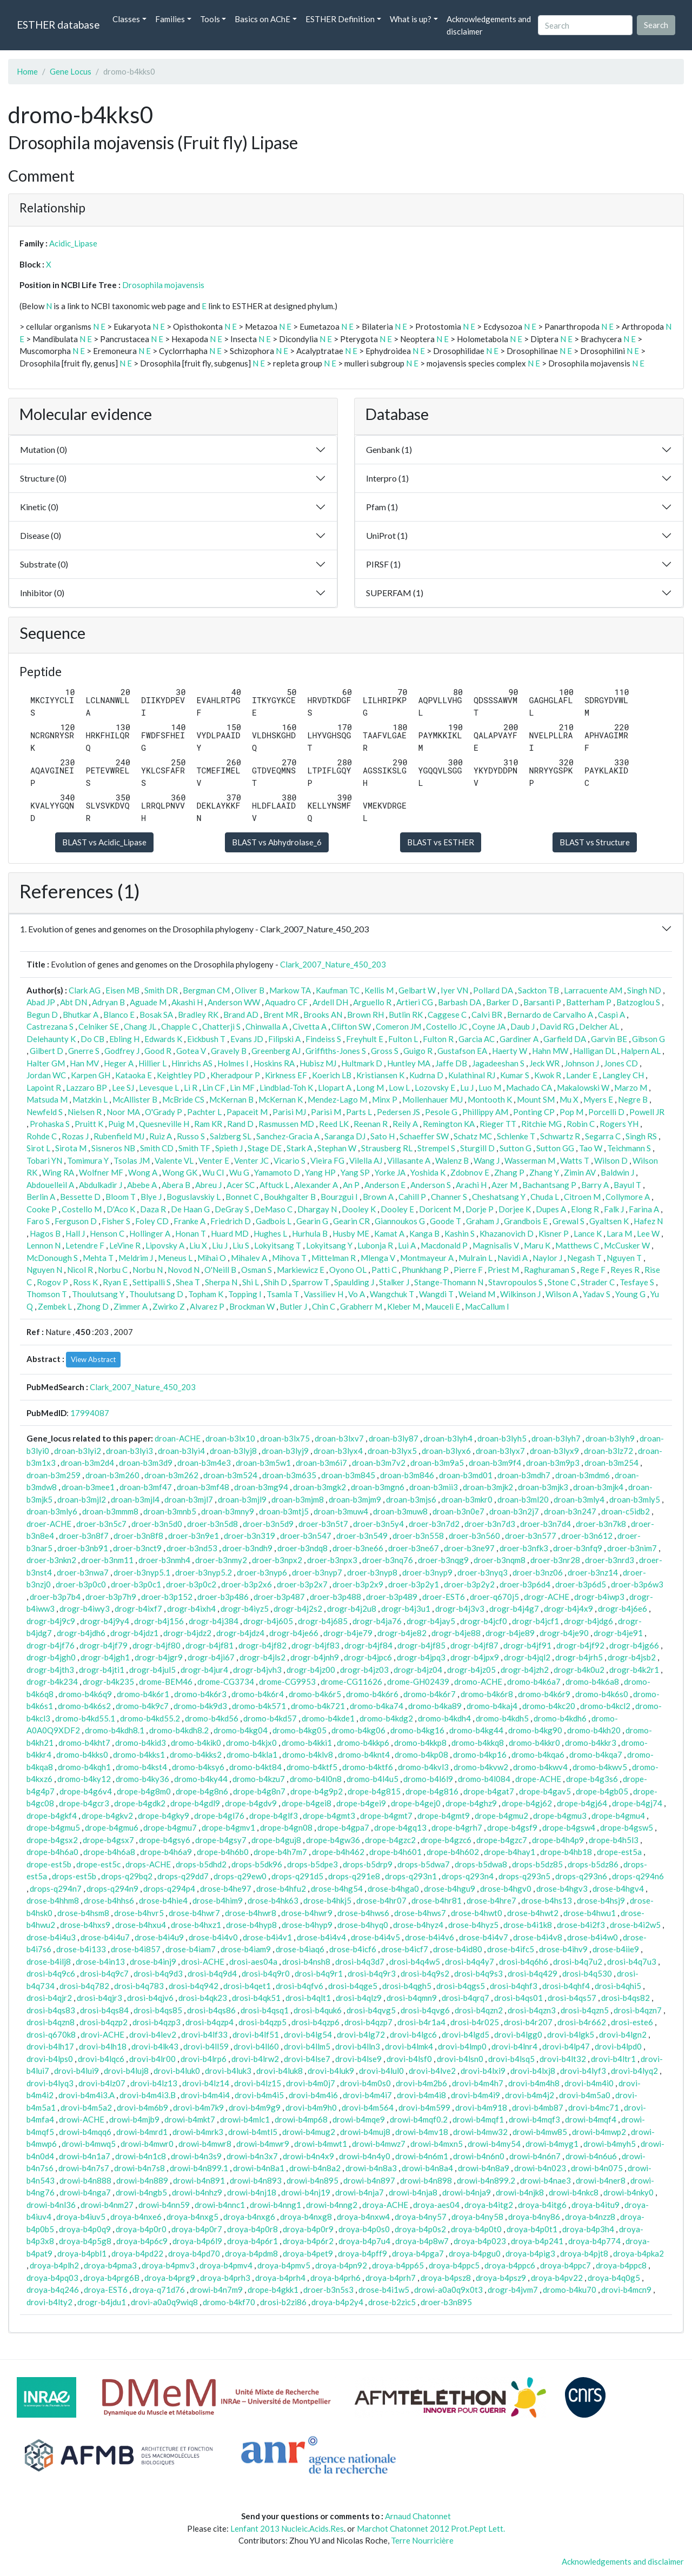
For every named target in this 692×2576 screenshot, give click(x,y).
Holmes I (233, 1063)
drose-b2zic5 (392, 2302)
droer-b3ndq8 (302, 1548)
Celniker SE (98, 1026)
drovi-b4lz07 (101, 2083)
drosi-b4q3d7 (359, 1961)
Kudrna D (426, 1075)
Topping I (245, 1294)
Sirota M (70, 1148)
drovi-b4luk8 (279, 2071)
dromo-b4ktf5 (312, 1767)
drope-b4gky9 (163, 1815)
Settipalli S (151, 1282)
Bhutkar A (80, 1014)
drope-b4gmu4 (618, 1815)
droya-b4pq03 (52, 2278)
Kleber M (403, 1306)
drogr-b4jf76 (50, 1645)
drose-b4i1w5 (383, 2289)
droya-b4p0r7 (196, 2229)
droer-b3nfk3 (524, 1548)
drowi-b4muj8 (365, 2132)
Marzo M (630, 1087)
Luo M (489, 1087)
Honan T (190, 1233)
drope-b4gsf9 (512, 1827)
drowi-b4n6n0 (478, 2156)
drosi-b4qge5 (352, 1986)
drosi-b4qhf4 (566, 1986)
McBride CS (183, 1099)
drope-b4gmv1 (228, 1827)
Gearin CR (351, 1221)
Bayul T (627, 1185)
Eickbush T (206, 1039)
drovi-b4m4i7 (367, 2095)
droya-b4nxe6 (136, 2216)
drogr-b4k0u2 (579, 1669)
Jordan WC (46, 1075)
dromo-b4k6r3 (200, 1694)
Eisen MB (122, 990)
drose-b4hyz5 (473, 1925)
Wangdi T (436, 1294)
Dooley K (359, 1209)
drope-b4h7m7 (280, 1852)
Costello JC (446, 1026)
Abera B (176, 1185)
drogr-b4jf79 (103, 1645)
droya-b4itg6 (542, 2205)
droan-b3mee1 (88, 1487)
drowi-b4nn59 (164, 2205)
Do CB (92, 1039)
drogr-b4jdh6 (81, 1633)
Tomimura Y (88, 1160)
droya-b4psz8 (446, 2278)
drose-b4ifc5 (510, 1949)
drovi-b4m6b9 (142, 2107)
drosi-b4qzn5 (585, 2010)
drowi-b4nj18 (251, 2192)
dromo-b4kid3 (140, 1742)
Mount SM (536, 1099)
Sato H (382, 1136)
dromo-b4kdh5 (502, 1718)
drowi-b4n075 (597, 2168)
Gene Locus (70, 71)
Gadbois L (273, 1221)
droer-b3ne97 (469, 1548)
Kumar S (514, 1075)
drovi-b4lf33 (204, 2034)
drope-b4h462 (338, 1852)
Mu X (569, 1099)
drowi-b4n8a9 (483, 2168)
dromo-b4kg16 (417, 1730)
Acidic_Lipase (73, 243)
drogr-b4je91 (618, 1633)
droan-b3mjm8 (297, 1499)
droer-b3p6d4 (525, 1584)
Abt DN (73, 1002)
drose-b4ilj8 (48, 1961)
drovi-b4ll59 (206, 2046)
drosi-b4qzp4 (209, 2022)
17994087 (89, 1413)
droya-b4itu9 (595, 2205)
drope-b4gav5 (545, 1791)
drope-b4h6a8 (109, 1852)
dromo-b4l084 (484, 1779)
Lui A (407, 1245)
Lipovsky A (164, 1245)
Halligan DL (594, 1051)
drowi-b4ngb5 (141, 2192)
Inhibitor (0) (42, 593)
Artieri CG (414, 1002)
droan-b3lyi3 (129, 1451)
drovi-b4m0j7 (310, 2083)
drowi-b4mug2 (308, 2132)
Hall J (75, 1233)
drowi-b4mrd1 (142, 2132)
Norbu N (147, 1269)
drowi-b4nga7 (85, 2192)
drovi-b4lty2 (49, 2302)
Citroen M (582, 1197)
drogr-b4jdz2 (187, 1633)
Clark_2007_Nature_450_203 (333, 964)
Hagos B (45, 1233)
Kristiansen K (380, 1075)
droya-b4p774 (594, 2241)
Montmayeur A (427, 1258)
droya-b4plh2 (54, 2265)
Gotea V (191, 1051)
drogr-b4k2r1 (634, 1669)
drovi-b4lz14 (205, 2083)
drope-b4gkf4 (51, 1815)
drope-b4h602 (453, 1852)
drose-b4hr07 (381, 1900)
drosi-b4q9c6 (50, 1973)
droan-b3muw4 (341, 1511)
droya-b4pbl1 (82, 2253)
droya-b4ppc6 (509, 2265)
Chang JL (140, 1026)
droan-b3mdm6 (582, 1475)
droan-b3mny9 (227, 1511)
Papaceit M (247, 1112)
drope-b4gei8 (306, 1803)
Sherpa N (221, 1282)
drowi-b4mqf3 (534, 2119)
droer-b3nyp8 (372, 1572)
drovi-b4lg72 (361, 2034)
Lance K (588, 1233)
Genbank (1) (389, 449)
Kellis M (379, 990)
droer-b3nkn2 (51, 1560)
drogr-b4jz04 (418, 1669)
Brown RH (365, 1014)
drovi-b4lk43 (154, 2046)
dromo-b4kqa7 (595, 1754)
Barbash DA (459, 1002)
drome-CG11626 (351, 1681)
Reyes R (625, 1269)
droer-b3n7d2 (434, 1524)
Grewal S (568, 1221)
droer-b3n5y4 (378, 1524)
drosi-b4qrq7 (465, 1998)
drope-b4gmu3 (560, 1815)
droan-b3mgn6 (377, 1487)
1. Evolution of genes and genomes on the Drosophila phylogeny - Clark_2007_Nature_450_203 (194, 929)
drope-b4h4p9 (558, 1840)
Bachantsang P (549, 1185)
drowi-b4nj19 (305, 2192)
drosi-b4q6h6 (523, 1961)
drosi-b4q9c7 (104, 1973)
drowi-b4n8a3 (371, 2168)
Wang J (487, 1160)
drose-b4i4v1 (267, 1937)
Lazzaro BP (86, 1087)
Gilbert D (46, 1051)
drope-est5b (48, 1864)
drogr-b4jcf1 (535, 1621)
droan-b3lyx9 (554, 1451)
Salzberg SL (230, 1136)
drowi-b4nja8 (413, 2192)
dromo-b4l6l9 (428, 1779)
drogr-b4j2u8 (351, 1608)
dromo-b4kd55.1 (85, 1718)
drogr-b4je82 (402, 1633)
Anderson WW (234, 1002)
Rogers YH (619, 1124)
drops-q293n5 (524, 1876)
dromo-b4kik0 (196, 1742)
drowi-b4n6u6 (591, 2156)
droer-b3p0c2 (191, 1584)
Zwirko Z (168, 1306)
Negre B (633, 1099)
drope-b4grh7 (456, 1827)
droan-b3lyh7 (556, 1438)
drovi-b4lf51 (255, 2034)
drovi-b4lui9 (76, 2071)
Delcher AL (599, 1026)
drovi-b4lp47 (566, 2046)
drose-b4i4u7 (105, 1937)
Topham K (205, 1294)
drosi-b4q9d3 (158, 1973)
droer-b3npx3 (332, 1560)
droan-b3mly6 (51, 1511)
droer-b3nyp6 (262, 1572)
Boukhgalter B (290, 1197)
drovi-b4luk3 (228, 2071)
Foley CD (152, 1221)
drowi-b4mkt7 (189, 2119)
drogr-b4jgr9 (159, 1657)
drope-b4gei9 (361, 1803)
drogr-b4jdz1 (134, 1633)
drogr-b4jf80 (156, 1645)
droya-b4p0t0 (476, 2229)
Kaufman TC (338, 990)
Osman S (256, 1269)
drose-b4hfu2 (281, 1888)
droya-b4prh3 (225, 2278)
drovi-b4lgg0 (518, 2034)
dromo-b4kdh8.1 (114, 1730)
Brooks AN (322, 1014)
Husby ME (350, 1233)
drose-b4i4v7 (483, 1937)
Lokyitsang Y (329, 1245)
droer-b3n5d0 (156, 1524)
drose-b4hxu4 (140, 1925)
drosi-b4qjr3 (99, 1998)
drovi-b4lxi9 (483, 2071)
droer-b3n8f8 (138, 1535)
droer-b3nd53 (192, 1548)
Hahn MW (550, 1051)
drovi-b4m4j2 (529, 2095)
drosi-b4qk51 (256, 1998)
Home (27, 71)
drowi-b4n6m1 (421, 2156)
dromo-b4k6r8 (487, 1694)
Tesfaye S (637, 1282)
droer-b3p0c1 (136, 1584)
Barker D (502, 1002)
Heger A (119, 1063)
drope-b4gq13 (400, 1827)
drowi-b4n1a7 (84, 2156)
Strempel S (436, 1148)
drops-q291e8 (354, 1876)
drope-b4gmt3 (329, 1815)
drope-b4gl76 (219, 1815)
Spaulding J (354, 1282)
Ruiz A (160, 1136)
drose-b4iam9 (246, 1949)
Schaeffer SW (424, 1136)
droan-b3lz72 (608, 1451)
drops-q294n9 (112, 1888)
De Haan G (190, 1209)
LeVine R (125, 1245)
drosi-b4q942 (193, 1986)
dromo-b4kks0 (82, 1754)
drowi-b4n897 (369, 2180)
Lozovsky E (435, 1087)
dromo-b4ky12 (84, 1779)
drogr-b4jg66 (634, 1645)
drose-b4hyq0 (362, 1925)
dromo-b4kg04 (241, 1730)
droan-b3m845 (348, 1475)
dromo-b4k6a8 (592, 1681)
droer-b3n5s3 (328, 2289)
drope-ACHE (538, 1779)
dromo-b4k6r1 (143, 1694)
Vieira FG (327, 1160)
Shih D (275, 1282)
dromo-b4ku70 (569, 2289)
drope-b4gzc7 (501, 1840)
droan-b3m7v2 (378, 1462)
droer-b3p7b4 (55, 1596)
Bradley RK (198, 1014)
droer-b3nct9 (137, 1548)
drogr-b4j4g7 (514, 1608)
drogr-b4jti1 (101, 1669)
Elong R (585, 1209)
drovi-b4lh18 (103, 2046)
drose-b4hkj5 (327, 1900)
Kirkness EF (286, 1075)
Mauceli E (442, 1306)
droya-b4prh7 (390, 2278)
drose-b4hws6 (363, 1913)
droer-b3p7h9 (110, 1596)
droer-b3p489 (391, 1596)
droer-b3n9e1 (193, 1535)
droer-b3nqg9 (443, 1560)
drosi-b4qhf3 (513, 1986)
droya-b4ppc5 (454, 2265)
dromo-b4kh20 (594, 1730)
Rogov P (52, 1282)
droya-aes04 (436, 2205)
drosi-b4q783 (139, 1986)
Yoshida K (427, 1172)
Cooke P (41, 1209)
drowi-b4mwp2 (599, 2132)
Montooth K (490, 1099)
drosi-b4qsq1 (265, 2010)
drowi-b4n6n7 (535, 2156)
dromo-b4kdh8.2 (179, 1730)
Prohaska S (50, 1124)
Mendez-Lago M (337, 1099)
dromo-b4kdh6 (560, 1718)
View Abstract (93, 1359)
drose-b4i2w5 (635, 1925)
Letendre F (84, 1245)
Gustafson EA (462, 1051)
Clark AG (85, 990)
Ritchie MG (541, 1124)
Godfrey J (121, 1051)
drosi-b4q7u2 (577, 1961)
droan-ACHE (178, 1438)
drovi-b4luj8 (126, 2071)
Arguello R (372, 1002)
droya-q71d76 (158, 2289)
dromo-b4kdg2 (386, 1718)
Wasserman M (529, 1160)
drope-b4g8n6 (202, 1791)
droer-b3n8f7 (84, 1535)
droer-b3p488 (335, 1596)
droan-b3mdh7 (523, 1475)
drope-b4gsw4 (568, 1827)
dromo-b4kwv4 (540, 1767)
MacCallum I (487, 1306)
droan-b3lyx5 (392, 1451)
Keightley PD (181, 1075)
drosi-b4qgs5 (460, 1986)
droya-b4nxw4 (363, 2216)
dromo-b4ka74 (376, 1706)
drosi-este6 (632, 2022)
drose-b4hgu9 (449, 1888)
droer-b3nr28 (555, 1560)
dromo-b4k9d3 (200, 1706)
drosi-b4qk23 (202, 1998)
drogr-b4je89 (510, 1633)
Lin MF (242, 1087)
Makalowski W (583, 1087)
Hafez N (648, 1221)
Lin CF (213, 1087)
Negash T (584, 1258)
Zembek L (55, 1306)
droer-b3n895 (446, 2302)
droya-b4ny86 (534, 2216)
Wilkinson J (520, 1294)
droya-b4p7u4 (364, 2241)
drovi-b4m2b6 (421, 2083)
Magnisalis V (496, 1245)
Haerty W (509, 1051)
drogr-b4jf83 (315, 1645)
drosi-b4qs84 (104, 2010)
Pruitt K (89, 1124)
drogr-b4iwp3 (599, 1596)
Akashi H (187, 1002)
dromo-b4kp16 (480, 1754)
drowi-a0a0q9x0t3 (448, 2289)
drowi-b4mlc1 (245, 2119)
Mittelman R (333, 1258)
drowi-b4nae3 (545, 2180)
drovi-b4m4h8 (534, 2083)
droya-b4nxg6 (249, 2216)
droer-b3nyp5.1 (142, 1572)
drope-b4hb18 (566, 1852)
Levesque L (159, 1087)
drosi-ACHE (202, 1961)
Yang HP (320, 1172)
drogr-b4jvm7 (513, 2289)
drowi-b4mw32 (480, 2132)
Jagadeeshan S (498, 1063)
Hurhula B (310, 1233)
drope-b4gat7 (488, 1791)
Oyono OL (348, 1269)
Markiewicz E (300, 1269)
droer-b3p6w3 (637, 1584)
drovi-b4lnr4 (514, 2046)
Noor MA (123, 1112)
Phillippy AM (485, 1112)
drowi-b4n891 (199, 2180)
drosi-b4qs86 (211, 2010)
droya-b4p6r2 (308, 2241)
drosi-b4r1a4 (421, 2022)
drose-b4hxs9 (85, 1925)
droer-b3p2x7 (302, 1584)
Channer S (449, 1197)
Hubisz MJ (318, 1063)
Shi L (250, 1282)
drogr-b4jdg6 (588, 1621)
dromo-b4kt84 (255, 1767)
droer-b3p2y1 (413, 1584)
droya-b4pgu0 (475, 2253)
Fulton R (438, 1039)
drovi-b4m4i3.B (147, 2095)
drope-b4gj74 (637, 1803)
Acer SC (241, 1185)
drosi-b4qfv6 (299, 1986)
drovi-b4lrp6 (204, 2059)
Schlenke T (516, 1136)
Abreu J (208, 1185)
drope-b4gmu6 (111, 1827)
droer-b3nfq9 (577, 1548)
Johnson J (581, 1063)
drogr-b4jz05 (471, 1669)
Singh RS (641, 1136)
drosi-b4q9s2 (425, 1973)
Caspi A (611, 1014)
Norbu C (113, 1269)
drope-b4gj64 (582, 1803)
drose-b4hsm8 (83, 1913)
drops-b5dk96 (256, 1864)
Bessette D (80, 1197)
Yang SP (355, 1172)
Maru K (537, 1245)
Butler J (293, 1306)
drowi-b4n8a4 (427, 2168)
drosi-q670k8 (51, 2034)
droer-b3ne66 (357, 1548)
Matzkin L (90, 1099)
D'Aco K (121, 1209)
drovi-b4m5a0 (584, 2095)
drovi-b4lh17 (50, 2046)
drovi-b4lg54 (308, 2034)
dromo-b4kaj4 (492, 1706)
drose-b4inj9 (153, 1961)
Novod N (183, 1269)
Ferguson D (76, 1221)
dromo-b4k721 (318, 1706)
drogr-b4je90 (564, 1633)
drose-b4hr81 (436, 1900)
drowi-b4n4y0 (364, 2156)
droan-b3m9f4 (495, 1462)
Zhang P (509, 1172)
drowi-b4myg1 (551, 2143)
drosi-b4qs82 (625, 1998)
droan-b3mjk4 (598, 1487)
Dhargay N (317, 1209)
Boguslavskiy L (194, 1197)
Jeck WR (544, 1063)
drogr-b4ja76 (377, 1621)
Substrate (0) (44, 564)
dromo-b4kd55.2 (150, 1718)
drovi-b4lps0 (49, 2059)
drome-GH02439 (418, 1681)
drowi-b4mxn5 (436, 2143)
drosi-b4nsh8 (306, 1961)
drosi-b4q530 (587, 1973)
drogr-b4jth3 (50, 1669)
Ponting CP (534, 1112)
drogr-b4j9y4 (104, 1621)
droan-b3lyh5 (502, 1438)
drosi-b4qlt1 (308, 1998)
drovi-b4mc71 (593, 2107)
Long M (370, 1087)
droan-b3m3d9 (145, 1462)
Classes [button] (126, 19)
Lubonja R (375, 1245)
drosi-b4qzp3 (156, 2022)
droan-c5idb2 (625, 1511)
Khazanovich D (507, 1233)
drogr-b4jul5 (152, 1669)
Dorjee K (514, 1209)
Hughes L (270, 1233)
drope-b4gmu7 (170, 1827)
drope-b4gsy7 (221, 1840)
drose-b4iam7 (190, 1949)
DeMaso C (273, 1209)
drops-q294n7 (56, 1888)
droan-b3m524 (230, 1475)
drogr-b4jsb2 (632, 1657)
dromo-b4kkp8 (420, 1742)
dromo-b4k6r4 (257, 1694)
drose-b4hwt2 (532, 1913)
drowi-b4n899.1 (199, 2168)
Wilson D (611, 1160)
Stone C (562, 1282)
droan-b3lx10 (230, 1438)
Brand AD (240, 1014)
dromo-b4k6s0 (601, 1694)
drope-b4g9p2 (316, 1791)
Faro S (38, 1221)
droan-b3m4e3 (204, 1462)
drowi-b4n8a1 (258, 2168)
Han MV (84, 1063)
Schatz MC (473, 1136)
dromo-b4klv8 (307, 1754)
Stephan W (336, 1148)
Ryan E (115, 1282)
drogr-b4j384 (213, 1621)
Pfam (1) (382, 507)
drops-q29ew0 (240, 1876)
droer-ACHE (48, 1524)
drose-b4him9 (217, 1900)
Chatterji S (221, 1026)
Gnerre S (83, 1051)
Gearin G (312, 1221)
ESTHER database (58, 24)
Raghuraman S (549, 1269)
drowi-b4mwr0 (147, 2143)
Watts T (574, 1160)
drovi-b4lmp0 (462, 2046)
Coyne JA (488, 1026)
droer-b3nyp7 (317, 1572)
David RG (557, 1026)
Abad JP (40, 1002)
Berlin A (40, 1197)
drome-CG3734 (225, 1681)
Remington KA (449, 1124)
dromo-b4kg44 (476, 1730)
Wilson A (561, 1294)
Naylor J (547, 1258)
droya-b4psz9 (501, 2278)
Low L (399, 1087)
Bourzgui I (339, 1197)
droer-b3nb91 (82, 1548)
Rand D (240, 1124)
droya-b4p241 (537, 2241)
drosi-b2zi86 (283, 2302)
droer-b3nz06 (538, 1572)
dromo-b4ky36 (142, 1779)
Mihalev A (249, 1258)
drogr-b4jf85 (421, 1645)
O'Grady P (163, 1112)
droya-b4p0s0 (364, 2229)
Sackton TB (538, 990)
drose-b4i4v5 (375, 1937)
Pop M (571, 1112)
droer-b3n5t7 (323, 1524)
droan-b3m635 (289, 1475)
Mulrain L (475, 1258)
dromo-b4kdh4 (444, 1718)
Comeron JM (398, 1026)
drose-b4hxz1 (196, 1925)
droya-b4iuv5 (80, 2216)
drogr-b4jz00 (311, 1669)
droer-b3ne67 (413, 1548)
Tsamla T (283, 1294)
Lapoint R (43, 1087)
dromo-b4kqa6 (537, 1754)
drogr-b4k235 (108, 1681)
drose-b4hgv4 (618, 1888)
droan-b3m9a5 (437, 1462)
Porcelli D (606, 1112)
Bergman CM (206, 990)
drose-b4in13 (100, 1961)
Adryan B (108, 1002)
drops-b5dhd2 (201, 1864)
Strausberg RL (386, 1148)
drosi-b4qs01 (518, 1998)
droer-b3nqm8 (499, 1560)
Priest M (503, 1269)
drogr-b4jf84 (368, 1645)
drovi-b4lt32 (563, 2059)
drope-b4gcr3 (84, 1803)
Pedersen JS (398, 1112)
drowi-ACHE (81, 2119)
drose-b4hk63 (273, 1900)
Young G (630, 1294)
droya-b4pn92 (341, 2265)
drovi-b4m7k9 (198, 2107)
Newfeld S (44, 1112)
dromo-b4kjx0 (251, 1742)
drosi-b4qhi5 (618, 1986)
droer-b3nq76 (387, 1560)
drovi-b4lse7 (307, 2059)
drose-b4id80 (457, 1949)
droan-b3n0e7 (458, 1511)
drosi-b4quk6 (318, 2010)
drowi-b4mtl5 (252, 2132)
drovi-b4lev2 (152, 2034)
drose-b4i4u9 (159, 1937)
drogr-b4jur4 (204, 1669)
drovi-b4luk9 (331, 2071)
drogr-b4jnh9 (314, 1657)
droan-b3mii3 (433, 1487)
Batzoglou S (638, 1002)
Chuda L (544, 1197)
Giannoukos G (400, 1221)
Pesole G (441, 1112)
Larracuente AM (593, 990)
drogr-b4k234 (52, 1681)
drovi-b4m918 (481, 2107)
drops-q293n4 (468, 1876)
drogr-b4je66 (293, 1633)
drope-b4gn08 (286, 1827)
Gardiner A (519, 1039)
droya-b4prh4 (280, 2278)
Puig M (121, 1124)
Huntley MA (408, 1063)
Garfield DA (564, 1039)
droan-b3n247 (570, 1511)
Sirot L (38, 1148)
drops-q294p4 (169, 1888)
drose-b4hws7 (420, 1913)
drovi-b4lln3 (357, 2046)
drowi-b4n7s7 (83, 2168)
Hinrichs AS (191, 1063)
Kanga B (424, 1233)
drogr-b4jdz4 (240, 1633)
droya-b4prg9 (169, 2278)
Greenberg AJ (276, 1051)
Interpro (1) (387, 478)
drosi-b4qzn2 (479, 2010)
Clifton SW (351, 1026)
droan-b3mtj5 (284, 1511)
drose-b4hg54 (337, 1888)
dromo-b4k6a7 (534, 1681)
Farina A (644, 1209)
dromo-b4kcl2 (605, 1706)
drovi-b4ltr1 (613, 2059)
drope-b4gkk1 (273, 2289)
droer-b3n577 (530, 1535)
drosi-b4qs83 (50, 2010)
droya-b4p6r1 (252, 2241)
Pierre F (468, 1269)
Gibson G (648, 1039)
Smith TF (194, 1148)
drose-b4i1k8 (527, 1925)
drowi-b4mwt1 (320, 2143)
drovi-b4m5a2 (86, 2107)
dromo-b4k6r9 (544, 1694)
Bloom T (120, 1197)
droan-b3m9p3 (553, 1462)
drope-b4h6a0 (52, 1852)
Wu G (239, 1172)
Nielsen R (85, 1112)
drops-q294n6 (638, 1876)
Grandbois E (526, 1221)
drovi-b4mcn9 (626, 2289)
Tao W (590, 1148)
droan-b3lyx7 (500, 1451)
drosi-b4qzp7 (368, 2022)
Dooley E (397, 1209)
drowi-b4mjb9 (134, 2119)
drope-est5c (98, 1864)
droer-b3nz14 (593, 1572)
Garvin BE (609, 1039)
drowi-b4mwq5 (89, 2143)
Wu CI (213, 1172)
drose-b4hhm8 (52, 1900)
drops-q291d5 (297, 1876)
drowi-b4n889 (142, 2180)
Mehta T (98, 1258)
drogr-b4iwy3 (84, 1608)
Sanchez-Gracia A (288, 1136)
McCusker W (627, 1245)
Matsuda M (47, 1099)
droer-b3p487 (279, 1596)
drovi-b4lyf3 (583, 2071)
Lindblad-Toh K (286, 1087)
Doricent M (440, 1209)
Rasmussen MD (286, 1124)
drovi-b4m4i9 (475, 2095)
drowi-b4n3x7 (252, 2156)
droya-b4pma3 (110, 2265)
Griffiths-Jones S (335, 1051)
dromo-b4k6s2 (84, 1706)
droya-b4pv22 (557, 2278)
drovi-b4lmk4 (409, 2046)
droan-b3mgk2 (319, 1487)
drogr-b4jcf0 (483, 1621)
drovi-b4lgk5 (570, 2034)
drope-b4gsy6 (164, 1840)
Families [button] (170, 19)
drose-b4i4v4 (321, 1937)
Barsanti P (542, 1002)
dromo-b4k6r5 (315, 1694)
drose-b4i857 (136, 1949)
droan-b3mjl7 (188, 1499)
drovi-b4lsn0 (460, 2059)
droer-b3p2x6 (246, 1584)
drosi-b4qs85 (158, 2010)
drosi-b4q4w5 (414, 1961)
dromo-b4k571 (259, 1706)
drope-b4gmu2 (501, 1815)
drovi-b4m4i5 (259, 2095)
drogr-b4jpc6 (368, 1657)
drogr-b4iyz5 (245, 1608)
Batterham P (588, 1002)
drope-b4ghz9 (471, 1803)
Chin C (323, 1306)
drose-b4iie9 (616, 1949)
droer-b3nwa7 (83, 1572)
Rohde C (41, 1136)
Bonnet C (242, 1197)
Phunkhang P (425, 1269)
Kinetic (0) (39, 507)
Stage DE (265, 1148)
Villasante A (408, 1160)
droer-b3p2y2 (469, 1584)
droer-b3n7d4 (545, 1524)
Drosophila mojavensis (163, 285)
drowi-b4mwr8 (204, 2143)
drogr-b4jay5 (431, 1621)
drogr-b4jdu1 (101, 2302)
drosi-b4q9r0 (266, 1973)
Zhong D (93, 1306)
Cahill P (412, 1197)
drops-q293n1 (411, 1876)
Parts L (359, 1112)
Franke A (189, 1221)
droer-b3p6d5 (580, 1584)
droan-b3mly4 (579, 1499)
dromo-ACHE (478, 1681)
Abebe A (142, 1185)
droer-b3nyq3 (482, 1572)
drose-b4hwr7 (194, 1913)
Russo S (191, 1136)
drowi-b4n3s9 (196, 2156)
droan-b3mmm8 (110, 1511)
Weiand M (476, 1294)
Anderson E (384, 1185)
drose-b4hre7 (491, 1900)
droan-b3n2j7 (514, 1511)
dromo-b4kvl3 (423, 1767)
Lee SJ (123, 1087)
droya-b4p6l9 (197, 2241)
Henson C (107, 1233)
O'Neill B (220, 1269)
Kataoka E (133, 1075)
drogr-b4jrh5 (579, 1657)
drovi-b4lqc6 (101, 2059)
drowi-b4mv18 (421, 2132)
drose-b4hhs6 (109, 1900)
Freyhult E (364, 1039)
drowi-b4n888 (85, 2180)
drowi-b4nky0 (628, 2192)
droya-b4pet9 (308, 2253)
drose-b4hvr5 (139, 1913)
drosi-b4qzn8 (50, 2022)
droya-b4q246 (52, 2289)
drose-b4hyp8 (251, 1925)
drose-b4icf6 (352, 1949)
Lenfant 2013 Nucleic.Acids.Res (287, 2528)
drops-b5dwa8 (481, 1864)
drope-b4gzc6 (446, 1840)
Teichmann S (629, 1148)
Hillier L (152, 1063)
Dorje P (479, 1209)
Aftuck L (274, 1185)
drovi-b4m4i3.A (86, 2095)
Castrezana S (50, 1026)
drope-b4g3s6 (592, 1779)
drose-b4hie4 (163, 1900)
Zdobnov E (469, 1172)
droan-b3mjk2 (488, 1487)
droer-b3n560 (474, 1535)
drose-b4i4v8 (537, 1937)
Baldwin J (617, 1172)
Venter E (213, 1160)
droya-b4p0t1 (532, 2229)
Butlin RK (406, 1014)
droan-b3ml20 (523, 1499)
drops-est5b (74, 1876)
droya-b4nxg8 (306, 2216)
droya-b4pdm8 (251, 2253)
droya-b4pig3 (530, 2253)
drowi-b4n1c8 (140, 2156)
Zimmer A (131, 1306)
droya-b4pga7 (418, 2253)
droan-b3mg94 (261, 1487)
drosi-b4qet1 (247, 1986)
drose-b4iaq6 (300, 1949)
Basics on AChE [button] (262, 19)
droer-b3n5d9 (268, 1524)
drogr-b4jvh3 (257, 1669)
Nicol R (80, 1269)
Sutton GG (555, 1148)
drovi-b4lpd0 (618, 2046)
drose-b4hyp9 (307, 1925)
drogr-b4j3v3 (459, 1608)
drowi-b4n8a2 (315, 2168)
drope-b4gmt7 (386, 1815)
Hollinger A (149, 1233)
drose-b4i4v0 (213, 1937)
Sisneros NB (113, 1148)
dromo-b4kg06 (358, 1730)
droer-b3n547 (305, 1535)
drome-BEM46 (165, 1681)
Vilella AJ (365, 1160)
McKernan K (280, 1099)
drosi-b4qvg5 (371, 2010)
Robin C (581, 1124)
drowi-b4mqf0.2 (419, 2119)
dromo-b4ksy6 (198, 1767)
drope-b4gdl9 (195, 1803)
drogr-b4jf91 (527, 1645)
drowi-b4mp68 (301, 2119)
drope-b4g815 (374, 1791)
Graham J (482, 1221)
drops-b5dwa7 (423, 1864)
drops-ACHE (148, 1864)
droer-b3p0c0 (81, 1584)
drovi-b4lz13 (153, 2083)
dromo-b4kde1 (328, 1718)
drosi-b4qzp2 (103, 2022)
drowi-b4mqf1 (478, 2119)
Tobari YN (44, 1160)
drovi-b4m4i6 (313, 2095)
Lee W (648, 1233)
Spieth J (229, 1148)
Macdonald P (444, 1245)
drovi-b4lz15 (257, 2083)
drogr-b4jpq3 (421, 1657)
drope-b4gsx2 (52, 1840)
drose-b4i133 (81, 1949)
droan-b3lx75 (285, 1438)
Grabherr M (361, 1306)
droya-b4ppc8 (621, 2265)
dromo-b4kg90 (535, 1730)
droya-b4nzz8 (590, 2216)
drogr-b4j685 (323, 1621)
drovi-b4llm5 (307, 2046)
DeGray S (232, 1209)
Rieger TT (498, 1124)
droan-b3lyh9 (610, 1438)
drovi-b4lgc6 (413, 2034)
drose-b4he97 (225, 1888)
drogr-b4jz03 (364, 1669)
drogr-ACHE (546, 1596)
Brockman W (252, 1306)
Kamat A (389, 1233)
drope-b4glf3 (273, 1815)
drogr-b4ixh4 (191, 1608)
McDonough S (52, 1258)
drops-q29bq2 (126, 1876)
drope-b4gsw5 (626, 1827)
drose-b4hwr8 (250, 1913)
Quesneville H (164, 1124)
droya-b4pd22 (137, 2253)
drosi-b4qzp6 (315, 2022)
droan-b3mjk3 (543, 1487)
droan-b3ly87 (393, 1438)
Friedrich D (230, 1221)
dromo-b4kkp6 (363, 1742)
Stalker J (394, 1282)
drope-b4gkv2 (107, 1815)
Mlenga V (378, 1258)
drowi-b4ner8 (601, 2180)
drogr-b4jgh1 (105, 1657)
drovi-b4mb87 (537, 2107)
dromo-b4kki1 (307, 1742)
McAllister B (134, 1099)
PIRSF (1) (383, 564)
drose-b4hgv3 (562, 1888)
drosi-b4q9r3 (372, 1973)
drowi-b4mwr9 (262, 2143)
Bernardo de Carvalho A (550, 1014)
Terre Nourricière (422, 2540)
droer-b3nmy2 (221, 1560)
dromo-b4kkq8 (477, 1742)
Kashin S (459, 1233)
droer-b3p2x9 (357, 1584)
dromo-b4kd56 (211, 1718)
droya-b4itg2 (488, 2205)
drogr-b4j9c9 (50, 1621)
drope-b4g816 (431, 1791)
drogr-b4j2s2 (298, 1608)
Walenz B (452, 1160)
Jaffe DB (451, 1063)
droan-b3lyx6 (446, 1451)
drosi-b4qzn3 (532, 2010)
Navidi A (512, 1258)
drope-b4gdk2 (139, 1803)
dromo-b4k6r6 (372, 1694)
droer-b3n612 (587, 1535)
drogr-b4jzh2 (525, 1669)
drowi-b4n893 (256, 2180)
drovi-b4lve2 (432, 2071)
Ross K (85, 1282)
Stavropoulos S (515, 1282)
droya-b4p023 (480, 2241)
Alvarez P (207, 1306)
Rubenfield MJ (119, 1136)
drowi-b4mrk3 (197, 2132)
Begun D (42, 1014)
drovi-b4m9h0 (311, 2107)
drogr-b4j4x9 (568, 1608)
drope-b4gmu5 (53, 1827)
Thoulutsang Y (98, 1294)
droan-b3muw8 (400, 1511)
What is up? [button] (410, 19)
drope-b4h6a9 (166, 1852)
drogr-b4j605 (268, 1621)
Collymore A (628, 1197)
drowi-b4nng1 (275, 2205)
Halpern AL (641, 1051)
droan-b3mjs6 (411, 1499)
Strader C (598, 1282)
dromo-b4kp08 (421, 1754)
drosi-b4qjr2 (49, 1998)
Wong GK (179, 1172)
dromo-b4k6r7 (429, 1694)
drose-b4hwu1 (589, 1913)
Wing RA (58, 1172)
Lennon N (43, 1245)
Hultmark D (361, 1063)
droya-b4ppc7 (565, 2265)
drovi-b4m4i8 (421, 2095)
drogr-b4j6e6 (622, 1608)
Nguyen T (624, 1258)
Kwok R (547, 1075)
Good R (157, 1051)
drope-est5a (619, 1852)
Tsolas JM (132, 1160)
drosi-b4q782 (84, 1986)
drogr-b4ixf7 (138, 1608)
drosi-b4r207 (528, 2022)
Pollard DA (493, 990)
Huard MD (230, 1233)
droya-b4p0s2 (420, 2229)
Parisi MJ (289, 1112)
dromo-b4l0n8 (316, 1779)
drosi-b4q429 (532, 1973)
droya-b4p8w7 (422, 2241)
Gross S (384, 1051)
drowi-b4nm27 (107, 2205)
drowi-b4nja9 (466, 2192)
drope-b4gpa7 (343, 1827)
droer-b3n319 (249, 1535)
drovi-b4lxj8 (532, 2071)
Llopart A (334, 1087)
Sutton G (515, 1148)
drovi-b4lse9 (358, 2059)
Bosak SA (156, 1014)
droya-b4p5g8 (85, 2241)
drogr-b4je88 (456, 1633)
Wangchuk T (392, 1294)
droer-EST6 (443, 1596)
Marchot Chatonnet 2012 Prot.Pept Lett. (431, 2528)
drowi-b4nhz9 (197, 2192)
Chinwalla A (266, 1026)
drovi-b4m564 (368, 2107)
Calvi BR (486, 1014)
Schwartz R (560, 1136)
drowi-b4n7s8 (139, 2168)
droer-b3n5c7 (101, 1524)
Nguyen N (44, 1269)
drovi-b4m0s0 (365, 2083)
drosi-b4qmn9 (412, 1998)
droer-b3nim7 (632, 1548)
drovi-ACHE (102, 2034)
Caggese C (447, 1014)
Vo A (356, 1294)
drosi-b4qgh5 (406, 1986)
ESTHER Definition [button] (340, 19)
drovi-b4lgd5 (465, 2034)
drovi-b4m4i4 (205, 2095)
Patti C (384, 1269)
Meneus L (175, 1258)
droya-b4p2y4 (337, 2302)
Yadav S (596, 1294)
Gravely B (229, 1051)
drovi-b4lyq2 (634, 2071)
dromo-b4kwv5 (600, 1767)
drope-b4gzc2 (390, 1840)
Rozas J (75, 1136)
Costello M (82, 1209)
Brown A (378, 1197)
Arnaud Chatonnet (418, 2516)
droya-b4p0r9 (308, 2229)
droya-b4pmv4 (225, 2265)
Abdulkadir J (100, 1185)
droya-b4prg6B (111, 2278)
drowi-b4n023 (540, 2168)
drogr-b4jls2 (262, 1657)
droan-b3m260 (112, 1475)
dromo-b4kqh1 (84, 1767)
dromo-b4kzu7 (258, 1779)
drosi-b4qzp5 (262, 2022)
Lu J (467, 1087)
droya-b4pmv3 (168, 2265)
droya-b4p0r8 (252, 2229)
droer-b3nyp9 (427, 1572)
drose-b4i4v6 (429, 1937)
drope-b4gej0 (416, 1803)
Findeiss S (323, 1039)
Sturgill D (477, 1148)
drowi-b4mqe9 (358, 2119)
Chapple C (179, 1026)
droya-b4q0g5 (614, 2278)
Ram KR (208, 1124)
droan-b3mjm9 (355, 1499)
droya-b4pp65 (398, 2265)
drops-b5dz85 (537, 1864)
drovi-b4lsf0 (409, 2059)
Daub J (522, 1026)
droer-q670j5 (494, 1596)
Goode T (445, 1221)
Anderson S (430, 1185)
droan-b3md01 (466, 1475)
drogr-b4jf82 (262, 1645)
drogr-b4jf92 (580, 1645)
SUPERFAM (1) (394, 593)
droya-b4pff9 (362, 2253)
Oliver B (249, 990)
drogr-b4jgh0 (51, 1657)
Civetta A (309, 1026)
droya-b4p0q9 (85, 2229)
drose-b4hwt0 (476, 1913)
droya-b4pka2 (638, 2253)
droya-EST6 (106, 2289)
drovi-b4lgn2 (623, 2034)
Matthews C (577, 1245)
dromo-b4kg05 (299, 1730)
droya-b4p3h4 (588, 2229)
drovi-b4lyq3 (50, 2083)
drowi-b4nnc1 (220, 2205)
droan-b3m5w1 (263, 1462)
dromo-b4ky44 (201, 1779)
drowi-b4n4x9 (308, 2156)
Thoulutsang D (156, 1294)
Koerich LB (331, 1075)
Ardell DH (330, 1002)
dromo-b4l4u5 (372, 1779)
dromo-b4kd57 (270, 1718)
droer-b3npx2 (277, 1560)
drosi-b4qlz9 (359, 1998)
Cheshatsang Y (498, 1197)
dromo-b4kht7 (84, 1742)
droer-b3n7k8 (601, 1524)
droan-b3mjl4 (135, 1499)
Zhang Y (544, 1172)
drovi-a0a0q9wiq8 (164, 2302)
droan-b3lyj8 (233, 1451)
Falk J (614, 1209)
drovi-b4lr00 (152, 2059)
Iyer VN (454, 990)
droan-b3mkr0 (467, 1499)
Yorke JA (390, 1172)
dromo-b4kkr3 (590, 1742)
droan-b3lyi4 (181, 1451)
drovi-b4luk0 (177, 2071)
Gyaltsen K (609, 1221)
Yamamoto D (277, 1172)
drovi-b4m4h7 (477, 2083)
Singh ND (644, 990)
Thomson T (46, 1294)
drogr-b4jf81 (209, 1645)
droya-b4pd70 (194, 2253)
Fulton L (403, 1039)
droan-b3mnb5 (169, 1511)
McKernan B (231, 1099)
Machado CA (529, 1087)
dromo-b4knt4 (364, 1754)
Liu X (198, 1245)
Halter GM (45, 1063)
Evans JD (246, 1039)
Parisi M (326, 1112)
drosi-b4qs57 (572, 1998)
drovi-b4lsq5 (511, 2059)
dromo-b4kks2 (196, 1754)
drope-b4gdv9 (251, 1803)
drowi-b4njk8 (520, 2192)
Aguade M (148, 1002)
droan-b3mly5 (634, 1499)
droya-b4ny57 (421, 2216)
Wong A (142, 1172)
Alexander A (316, 1185)
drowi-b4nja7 (359, 2192)
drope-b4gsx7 (108, 1840)
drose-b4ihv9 (563, 1949)
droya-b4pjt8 (584, 2253)
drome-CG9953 (287, 1681)
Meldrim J (135, 1258)
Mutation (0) (43, 449)
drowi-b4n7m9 (216, 2289)
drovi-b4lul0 (381, 2071)
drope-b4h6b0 (223, 1852)
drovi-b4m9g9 (255, 2107)
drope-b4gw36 (333, 1840)
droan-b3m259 (53, 1475)
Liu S (240, 1245)
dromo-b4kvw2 (481, 1767)
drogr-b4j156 (159, 1621)
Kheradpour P (235, 1075)
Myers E (598, 1099)
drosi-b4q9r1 (319, 1973)
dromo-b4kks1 (139, 1754)
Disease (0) (40, 535)
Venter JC (251, 1160)
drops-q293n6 (581, 1876)
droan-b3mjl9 (242, 1499)
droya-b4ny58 (477, 2216)
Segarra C (603, 1136)
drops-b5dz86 (593, 1864)
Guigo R (417, 1051)
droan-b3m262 (171, 1475)
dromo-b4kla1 (252, 1754)
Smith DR (161, 990)
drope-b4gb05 (602, 1791)
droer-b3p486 (223, 1596)
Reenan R (371, 1124)
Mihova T (289, 1258)
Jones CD (621, 1063)
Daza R (153, 1209)
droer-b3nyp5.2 (203, 1572)
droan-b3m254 (611, 1462)
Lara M (619, 1233)
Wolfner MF (101, 1172)
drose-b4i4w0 (592, 1937)
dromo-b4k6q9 (85, 1694)
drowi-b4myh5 (609, 2143)
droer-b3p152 (166, 1596)
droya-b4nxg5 (192, 2216)
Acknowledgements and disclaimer (489, 25)
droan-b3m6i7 (321, 1462)
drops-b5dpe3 (312, 1864)
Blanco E (119, 1014)
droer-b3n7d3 (489, 1524)
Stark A (299, 1148)
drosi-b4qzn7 (638, 2010)
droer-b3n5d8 (212, 1524)
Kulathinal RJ (471, 1075)
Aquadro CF (286, 1002)
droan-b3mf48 (203, 1487)
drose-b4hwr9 (306, 1913)
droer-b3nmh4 (164, 1560)
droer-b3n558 (418, 1535)
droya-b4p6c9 (142, 2241)
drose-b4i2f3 (581, 1925)
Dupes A (551, 1209)
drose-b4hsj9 (601, 1900)
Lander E (581, 1075)
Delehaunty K (51, 1039)
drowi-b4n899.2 (486, 2180)
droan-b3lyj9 (285, 1451)
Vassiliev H (323, 1294)
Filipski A (284, 1039)
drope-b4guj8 (276, 1840)
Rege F (593, 1269)
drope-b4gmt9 (443, 1815)
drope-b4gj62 (527, 1803)
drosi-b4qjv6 (150, 1998)
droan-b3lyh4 (448, 1438)
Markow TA (290, 990)
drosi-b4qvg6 (425, 2010)
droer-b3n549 (362, 1535)
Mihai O (211, 1258)
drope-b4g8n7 (259, 1791)
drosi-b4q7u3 (631, 1961)
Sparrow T (310, 1282)
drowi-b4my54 (494, 2143)
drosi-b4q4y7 (469, 1961)
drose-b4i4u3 (51, 1937)
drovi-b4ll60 (256, 2046)
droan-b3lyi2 (77, 1451)
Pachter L (204, 1112)
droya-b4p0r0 (141, 2229)
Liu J (220, 1245)
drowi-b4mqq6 (85, 2132)
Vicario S (289, 1160)
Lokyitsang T (277, 1245)
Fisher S (116, 1221)
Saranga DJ (344, 1136)
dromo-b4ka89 (435, 1706)
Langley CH (623, 1075)
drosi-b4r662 (581, 2022)
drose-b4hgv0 (505, 1888)
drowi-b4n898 (426, 2180)
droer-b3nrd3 (609, 1560)
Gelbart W (417, 990)
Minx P (384, 1099)
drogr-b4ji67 (211, 1657)
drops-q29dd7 (183, 1876)
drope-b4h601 (395, 1852)
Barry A (595, 1185)
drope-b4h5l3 (613, 1840)
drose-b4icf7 (404, 1949)
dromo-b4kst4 (141, 1767)
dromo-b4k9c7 (142, 1706)
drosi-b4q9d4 (212, 1973)
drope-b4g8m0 (144, 1791)
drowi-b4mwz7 (378, 2143)
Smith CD (157, 1148)
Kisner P (553, 1233)
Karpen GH (90, 1075)
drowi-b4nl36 (51, 2205)
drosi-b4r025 (474, 2022)
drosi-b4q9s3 (478, 1973)
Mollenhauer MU (432, 1099)
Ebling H (124, 1039)
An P (351, 1185)
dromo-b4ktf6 (367, 1767)
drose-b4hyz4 (418, 1925)
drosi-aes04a (253, 1961)
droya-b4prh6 (335, 2278)
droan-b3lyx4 (338, 1451)
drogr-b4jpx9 (474, 1657)
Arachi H (471, 1185)
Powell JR (646, 1112)
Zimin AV (580, 1172)
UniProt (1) (387, 535)
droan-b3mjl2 (81, 1499)
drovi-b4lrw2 (255, 2059)
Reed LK (334, 1124)
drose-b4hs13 (546, 1900)
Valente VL (174, 1160)
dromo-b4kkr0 (534, 1742)
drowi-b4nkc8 (573, 2192)
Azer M (504, 1185)
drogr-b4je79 (347, 1633)
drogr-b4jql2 (527, 1657)
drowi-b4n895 (312, 2180)
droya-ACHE (385, 2205)
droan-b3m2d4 (87, 1462)
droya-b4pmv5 (283, 2265)
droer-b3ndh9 (247, 1548)
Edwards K (163, 1039)
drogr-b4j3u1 (405, 1608)
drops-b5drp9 (367, 1864)
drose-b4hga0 (393, 1888)
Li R (190, 1087)
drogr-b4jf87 (474, 1645)
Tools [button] (210, 19)
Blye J (151, 1197)
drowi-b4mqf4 (590, 2119)
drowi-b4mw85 (540, 2132)
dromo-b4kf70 (229, 2302)
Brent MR (280, 1014)
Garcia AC (476, 1039)
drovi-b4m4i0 (589, 2083)
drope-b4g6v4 (85, 1791)
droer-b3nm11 (107, 1560)
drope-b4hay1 (509, 1852)
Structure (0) (43, 478)
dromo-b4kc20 (548, 1706)
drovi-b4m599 (424, 2107)
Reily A (405, 1124)
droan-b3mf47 (145, 1487)
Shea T (188, 1282)
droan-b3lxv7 (339, 1438)
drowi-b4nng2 (331, 2205)
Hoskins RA (274, 1063)
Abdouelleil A (50, 1185)
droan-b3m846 (407, 1475)
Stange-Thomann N (448, 1282)
